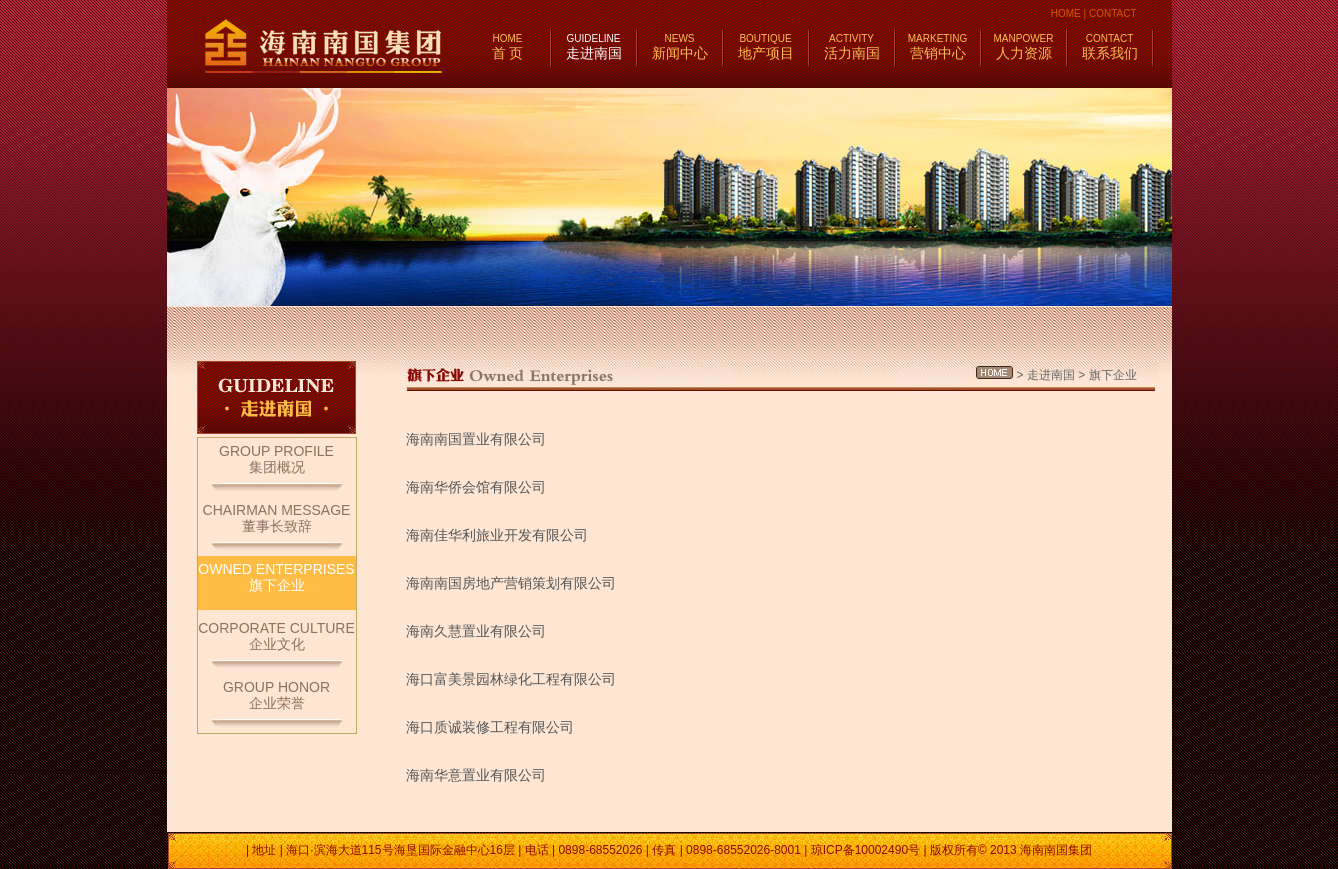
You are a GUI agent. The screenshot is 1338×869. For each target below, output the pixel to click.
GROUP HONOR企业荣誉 (276, 695)
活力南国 (852, 47)
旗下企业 (1113, 375)
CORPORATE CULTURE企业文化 (276, 636)
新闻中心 (680, 47)
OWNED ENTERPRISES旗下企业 (276, 577)
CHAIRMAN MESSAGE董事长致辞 (277, 518)
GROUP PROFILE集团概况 (276, 459)
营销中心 (937, 47)
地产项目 (766, 47)
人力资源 (1024, 47)
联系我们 (1110, 47)
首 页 (508, 47)
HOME (1066, 13)
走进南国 (594, 47)
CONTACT (1113, 13)
